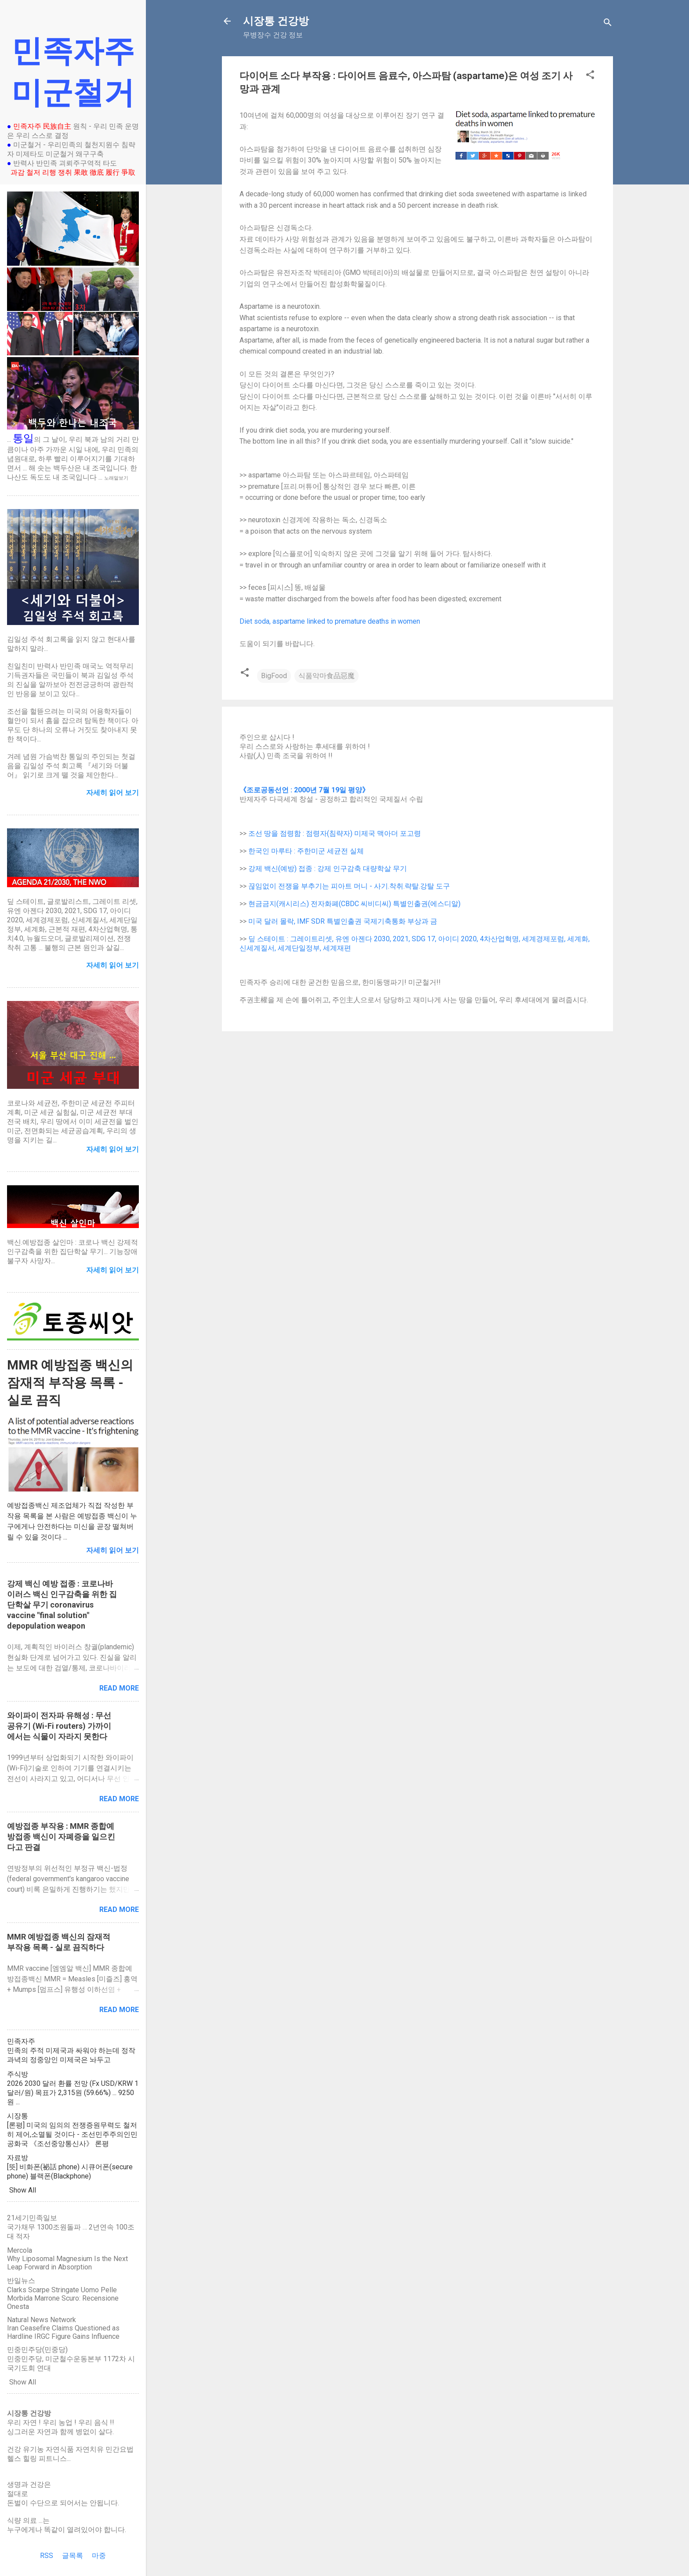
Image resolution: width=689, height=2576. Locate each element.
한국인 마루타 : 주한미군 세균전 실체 (306, 851)
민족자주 (21, 2041)
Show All (22, 2190)
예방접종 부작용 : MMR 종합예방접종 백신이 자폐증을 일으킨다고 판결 (61, 1836)
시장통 (17, 2116)
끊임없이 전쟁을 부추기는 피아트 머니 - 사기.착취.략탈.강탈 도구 (349, 886)
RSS (46, 2555)
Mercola (19, 2250)
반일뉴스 (21, 2280)
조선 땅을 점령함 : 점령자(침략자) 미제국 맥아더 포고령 (334, 833)
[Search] (607, 24)
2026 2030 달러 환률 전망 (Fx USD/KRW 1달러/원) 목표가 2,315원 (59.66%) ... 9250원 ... (72, 2092)
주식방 (17, 2074)
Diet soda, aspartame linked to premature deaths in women (329, 621)
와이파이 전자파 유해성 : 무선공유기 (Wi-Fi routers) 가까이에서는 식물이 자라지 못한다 (59, 1726)
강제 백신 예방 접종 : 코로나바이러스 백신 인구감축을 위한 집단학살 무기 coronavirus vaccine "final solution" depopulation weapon (62, 1604)
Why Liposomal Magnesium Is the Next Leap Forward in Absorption (67, 2262)
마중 (99, 2555)
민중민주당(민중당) (37, 2349)
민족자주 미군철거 (72, 72)
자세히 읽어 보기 (112, 1550)
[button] (590, 76)
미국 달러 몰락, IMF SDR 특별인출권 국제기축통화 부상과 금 (342, 921)
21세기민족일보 (32, 2218)
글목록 (72, 2555)
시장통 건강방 (276, 21)
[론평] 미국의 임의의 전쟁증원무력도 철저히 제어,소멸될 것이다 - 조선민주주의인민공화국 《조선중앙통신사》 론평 (72, 2134)
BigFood (274, 676)
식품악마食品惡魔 (326, 676)
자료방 (17, 2157)
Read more (119, 1688)
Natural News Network (41, 2320)
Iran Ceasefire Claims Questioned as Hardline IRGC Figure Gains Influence (63, 2332)
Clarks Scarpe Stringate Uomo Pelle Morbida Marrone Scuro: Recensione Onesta (63, 2298)
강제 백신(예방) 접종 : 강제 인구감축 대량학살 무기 (327, 868)
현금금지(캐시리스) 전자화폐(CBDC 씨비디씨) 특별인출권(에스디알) (354, 904)
